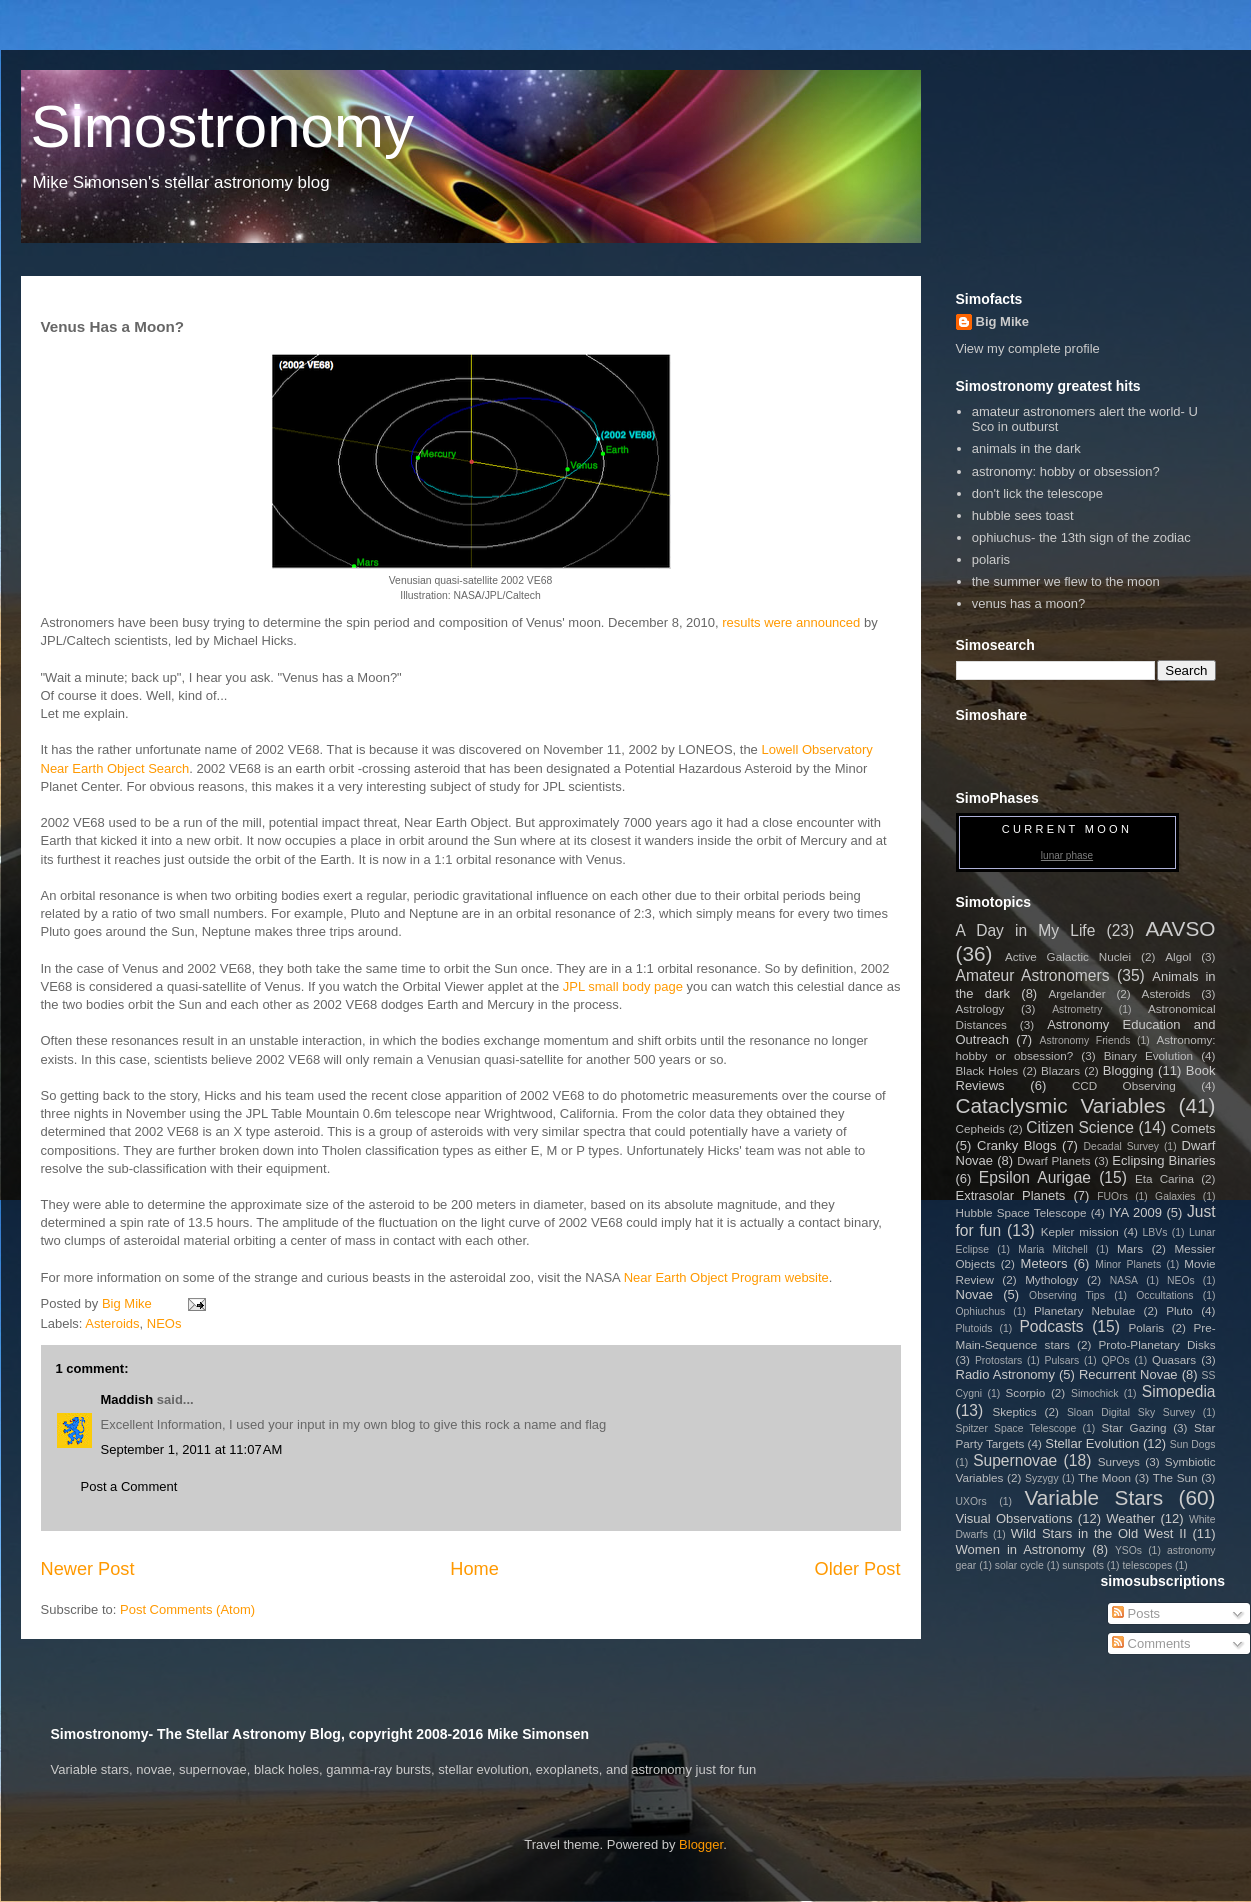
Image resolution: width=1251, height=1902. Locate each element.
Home (474, 1569)
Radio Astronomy (1005, 1374)
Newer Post (88, 1569)
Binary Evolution (1148, 1055)
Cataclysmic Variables (1061, 1105)
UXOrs (971, 1501)
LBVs (1155, 1232)
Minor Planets (1128, 1264)
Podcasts (1051, 1326)
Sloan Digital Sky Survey (1131, 1412)
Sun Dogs (1193, 1444)
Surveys (1119, 1461)
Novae (975, 1294)
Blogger (701, 1844)
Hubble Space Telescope (1021, 1212)
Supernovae (1015, 1460)
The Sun (1175, 1477)
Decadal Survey (1121, 1146)
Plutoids (974, 1328)
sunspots (1083, 1565)
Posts (1136, 1613)
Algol (1178, 956)
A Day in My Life (1026, 930)
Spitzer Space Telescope (1016, 1428)
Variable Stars (1093, 1497)
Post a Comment (129, 1486)
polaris (991, 559)
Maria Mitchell (1052, 1249)
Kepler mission (1080, 1231)
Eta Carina (1164, 1178)
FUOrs (1112, 1196)
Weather (1130, 1518)
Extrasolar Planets (1011, 1195)
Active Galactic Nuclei (1068, 956)
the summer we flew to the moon (1066, 581)
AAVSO (1180, 928)
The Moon (1104, 1477)
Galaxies (1175, 1196)
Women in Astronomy (1021, 1549)
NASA (1124, 1280)
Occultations (1164, 1295)
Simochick (1094, 1393)
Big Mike (1002, 321)
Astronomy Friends (1085, 1040)
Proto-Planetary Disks (1157, 1344)
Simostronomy (222, 126)
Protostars (998, 1360)
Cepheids (980, 1128)
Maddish (127, 1399)
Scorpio (1026, 1392)
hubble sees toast (1023, 515)
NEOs (164, 1323)
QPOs (1115, 1360)
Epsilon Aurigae (1035, 1177)
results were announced (791, 622)
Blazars (1060, 1070)
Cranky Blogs (1016, 1145)
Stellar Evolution (1092, 1443)
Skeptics (1014, 1411)
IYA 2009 (1135, 1212)
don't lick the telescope (1037, 493)
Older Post (858, 1569)
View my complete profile (1028, 348)
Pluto (1179, 1310)
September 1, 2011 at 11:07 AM (192, 1449)
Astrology (980, 1008)
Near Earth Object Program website (726, 1277)
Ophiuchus (981, 1311)
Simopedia (1179, 1391)
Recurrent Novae (1128, 1374)
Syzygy (1042, 1478)
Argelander (1076, 993)
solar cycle (1019, 1565)
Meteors (1044, 1263)
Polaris (1146, 1327)
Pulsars (1062, 1360)
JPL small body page (623, 986)
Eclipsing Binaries (1163, 1160)
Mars (1130, 1248)
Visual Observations (1014, 1518)
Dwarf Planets (1053, 1160)
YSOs (1128, 1550)
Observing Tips (1067, 1295)
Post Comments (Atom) (187, 1609)
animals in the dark (1026, 448)
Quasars (1174, 1359)
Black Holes (987, 1070)
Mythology (1051, 1279)
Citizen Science (1080, 1127)
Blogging (1128, 1070)
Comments (1151, 1643)
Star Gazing (1134, 1427)
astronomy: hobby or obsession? (1066, 471)
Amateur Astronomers (1033, 975)
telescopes (1147, 1565)
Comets (1193, 1128)
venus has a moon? (1028, 603)
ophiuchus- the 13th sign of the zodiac (1081, 537)
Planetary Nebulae (1084, 1310)
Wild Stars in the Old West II (1099, 1533)
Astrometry (1077, 1009)
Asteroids (112, 1323)
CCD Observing (1124, 1085)
